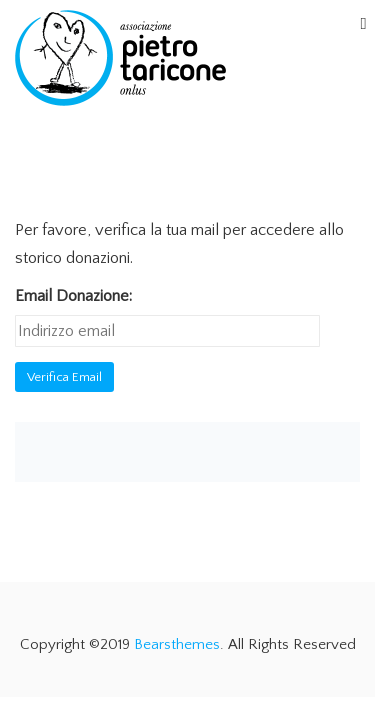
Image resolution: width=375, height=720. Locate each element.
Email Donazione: (73, 296)
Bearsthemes (177, 644)
